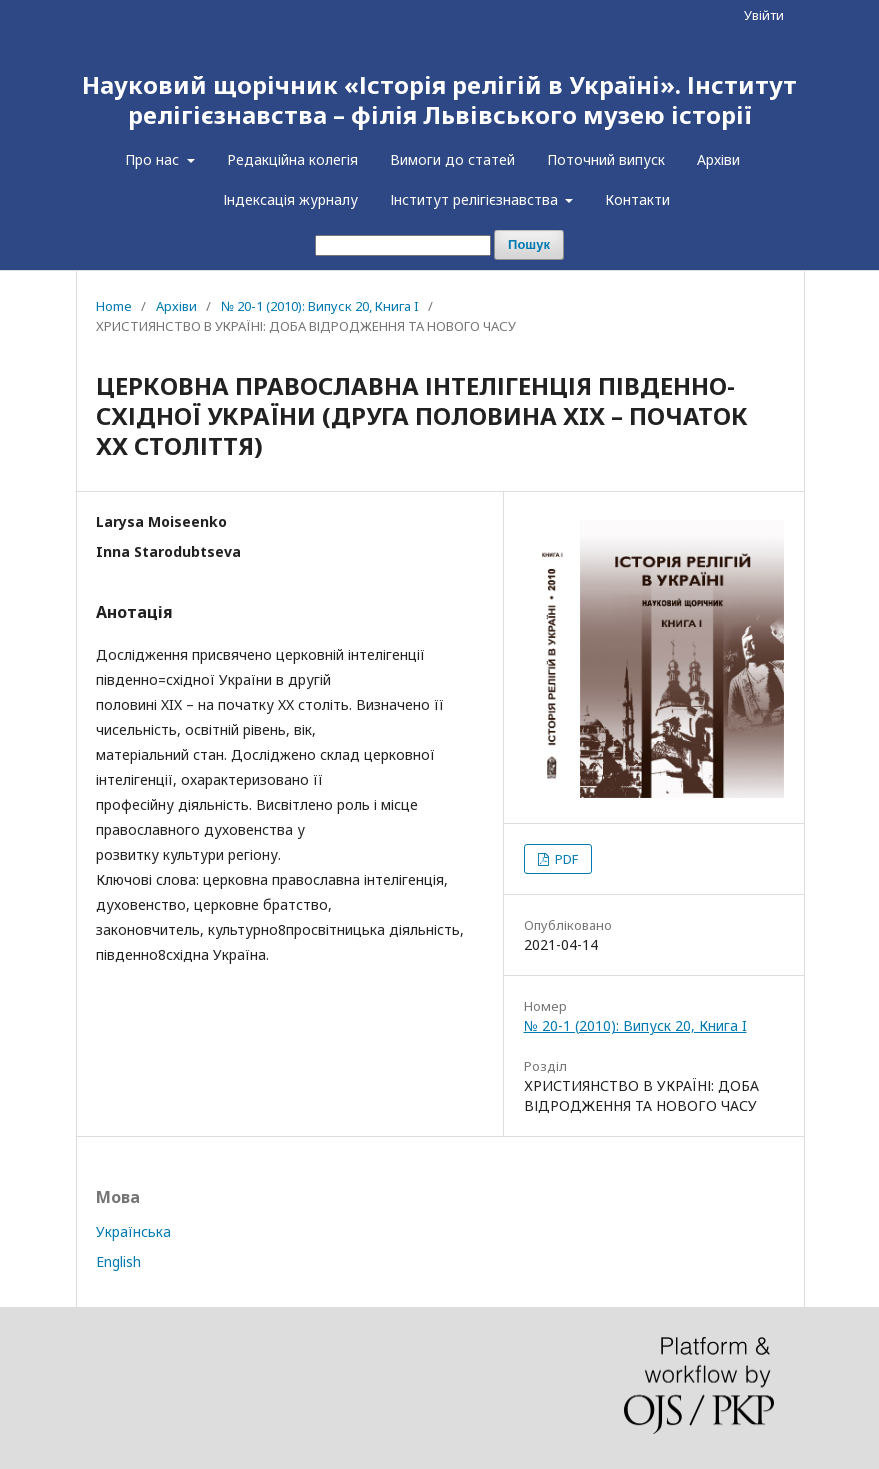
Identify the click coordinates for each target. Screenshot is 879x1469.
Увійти (764, 15)
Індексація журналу (290, 199)
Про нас (154, 159)
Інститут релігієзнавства (476, 199)
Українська (133, 1231)
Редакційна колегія (292, 159)
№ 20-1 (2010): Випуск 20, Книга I (320, 306)
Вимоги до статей (452, 159)
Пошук (529, 244)
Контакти (637, 199)
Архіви (718, 159)
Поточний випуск (606, 159)
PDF (565, 859)
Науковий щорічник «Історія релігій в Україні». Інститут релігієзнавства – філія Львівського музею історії (439, 99)
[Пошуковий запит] (403, 245)
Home (114, 306)
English (118, 1261)
